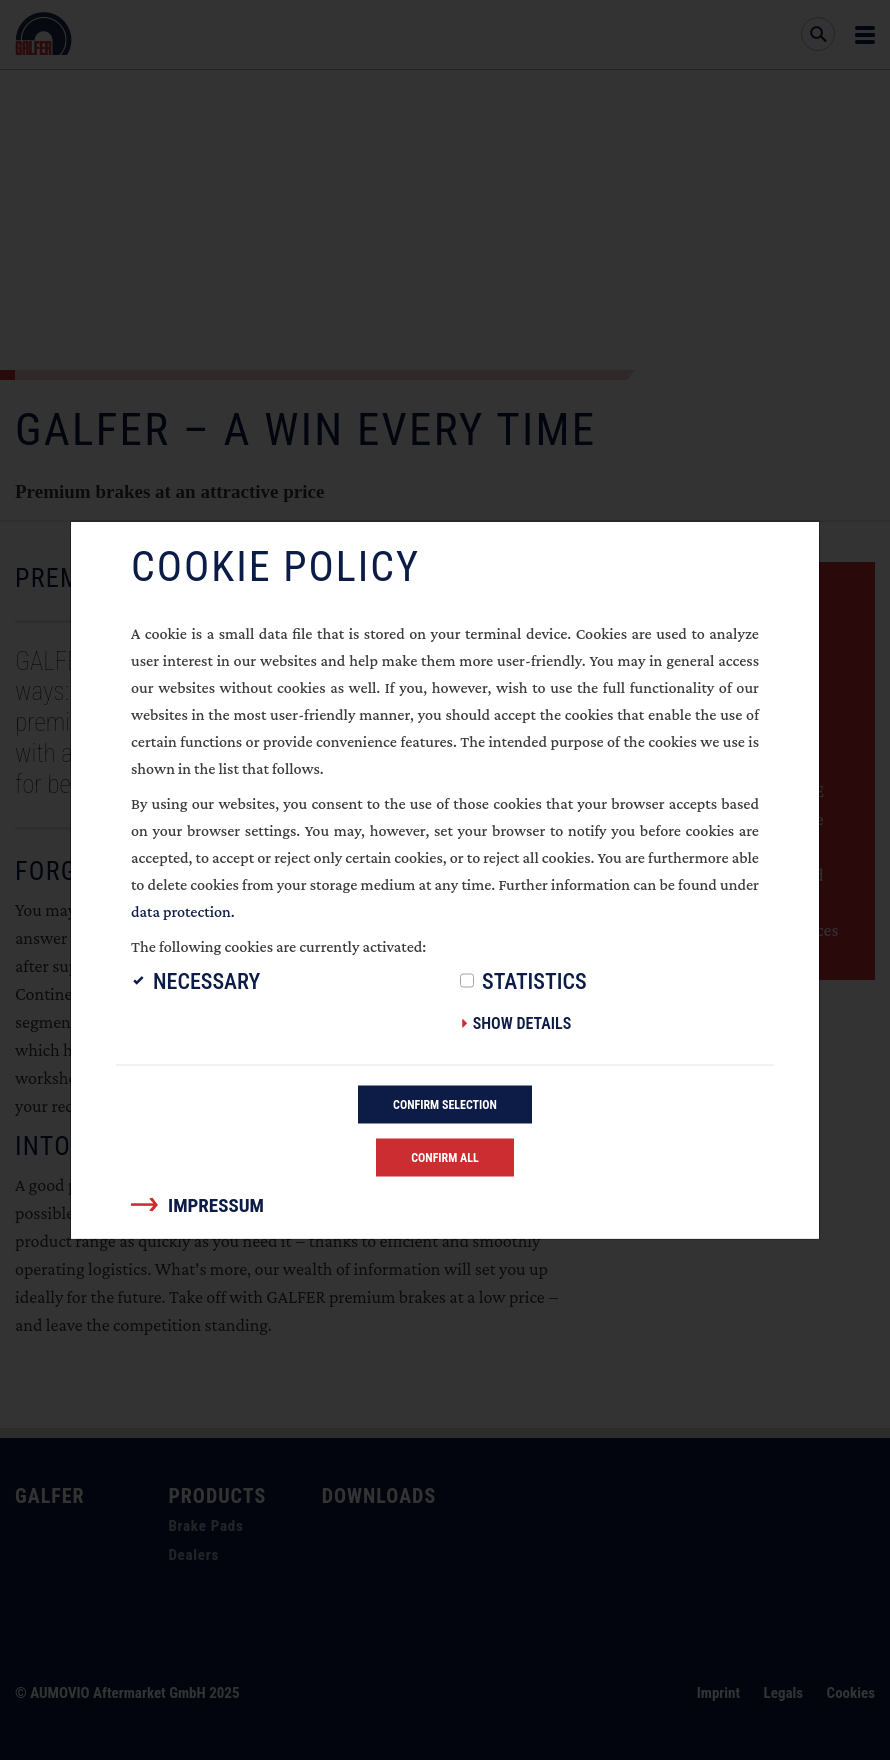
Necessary (206, 981)
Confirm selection (445, 1105)
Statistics (534, 981)
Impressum (216, 1205)
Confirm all (445, 1158)
